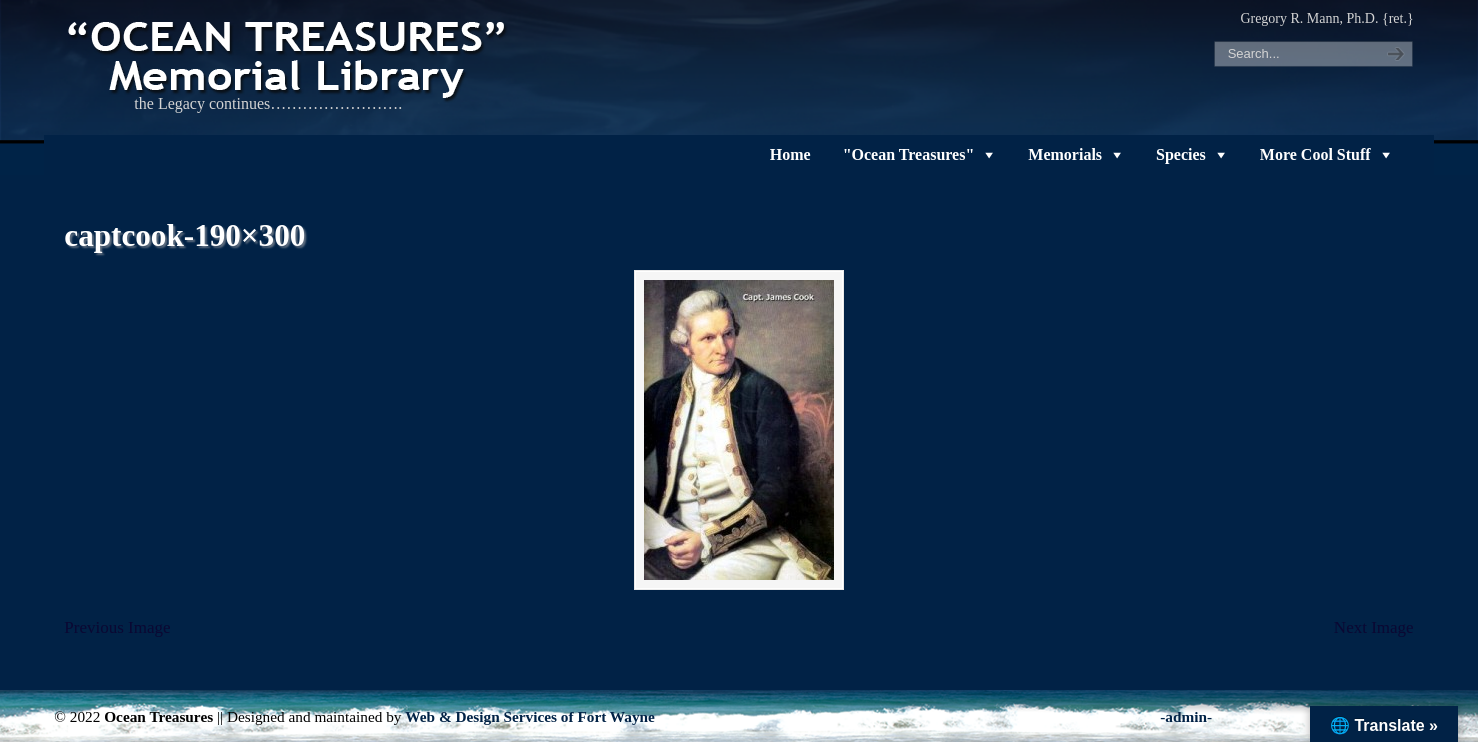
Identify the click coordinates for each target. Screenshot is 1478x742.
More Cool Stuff (1315, 154)
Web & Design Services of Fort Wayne (530, 716)
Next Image (1374, 627)
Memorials (1065, 154)
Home (790, 154)
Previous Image (117, 627)
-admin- (1186, 716)
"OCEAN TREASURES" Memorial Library (289, 56)
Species (1181, 154)
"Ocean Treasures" (909, 154)
